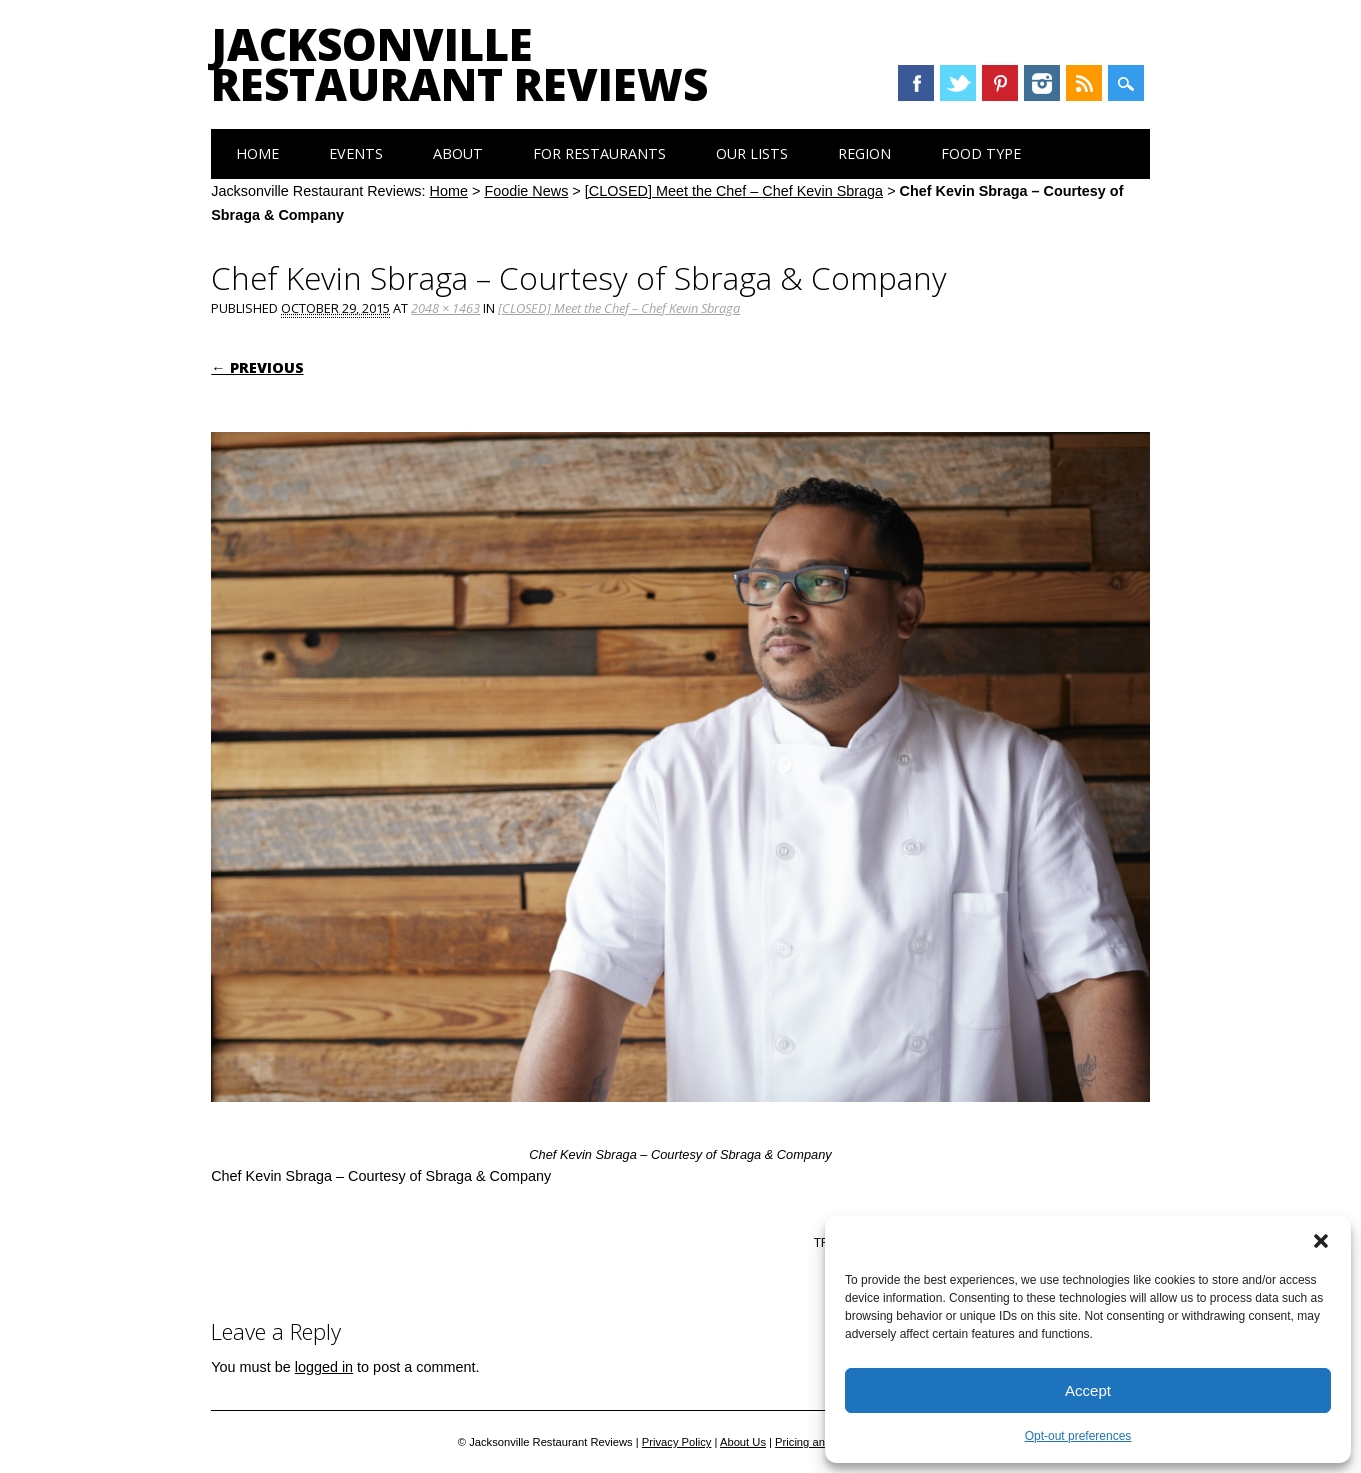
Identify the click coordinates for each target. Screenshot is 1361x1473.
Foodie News (526, 191)
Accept (1088, 1390)
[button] (1321, 1241)
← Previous (257, 367)
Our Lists (752, 153)
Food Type (981, 153)
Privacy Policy (677, 1442)
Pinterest (1000, 83)
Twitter (958, 83)
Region (864, 153)
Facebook (916, 83)
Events (356, 153)
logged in (324, 1367)
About (458, 153)
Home (257, 153)
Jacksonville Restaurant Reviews (459, 64)
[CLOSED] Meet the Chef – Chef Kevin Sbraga (734, 191)
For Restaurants (599, 153)
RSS (1084, 83)
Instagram (1042, 83)
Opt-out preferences (1078, 1436)
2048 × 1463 (445, 308)
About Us (743, 1442)
